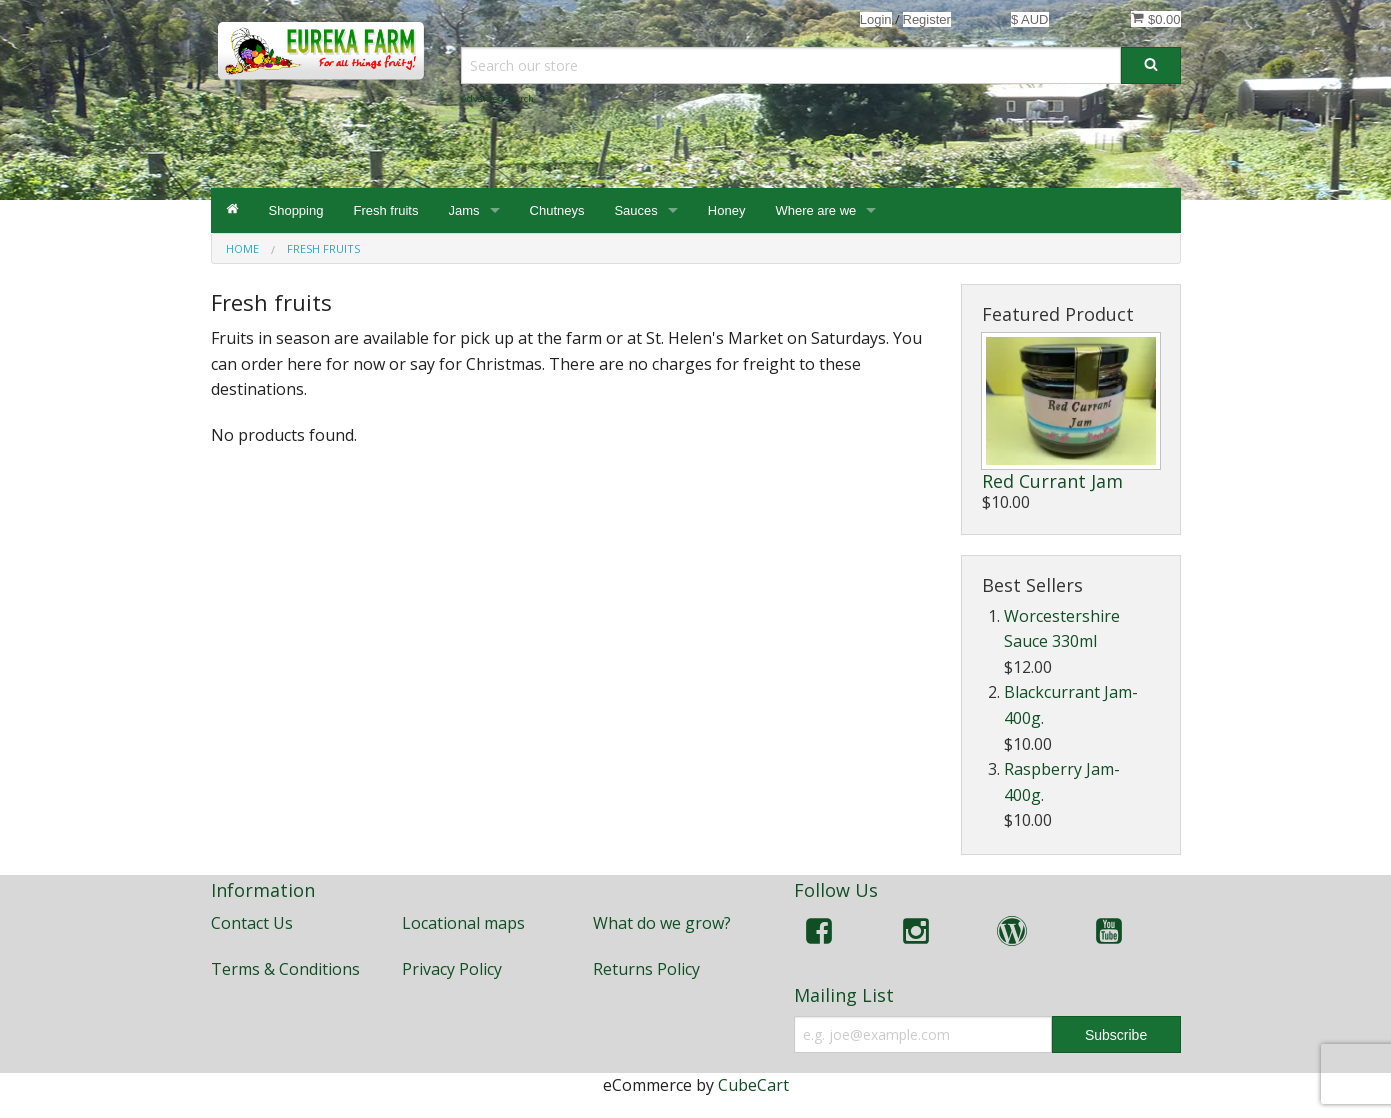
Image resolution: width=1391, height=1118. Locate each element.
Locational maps (463, 923)
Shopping (296, 210)
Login (876, 19)
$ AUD (1030, 19)
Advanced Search (497, 98)
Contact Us (252, 923)
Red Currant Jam (1052, 481)
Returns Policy (646, 969)
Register (927, 19)
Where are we (815, 210)
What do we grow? (662, 923)
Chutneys (557, 210)
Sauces (635, 210)
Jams (463, 210)
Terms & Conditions (285, 969)
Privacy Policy (452, 969)
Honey (727, 210)
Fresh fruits (385, 210)
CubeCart (753, 1085)
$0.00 (1155, 19)
